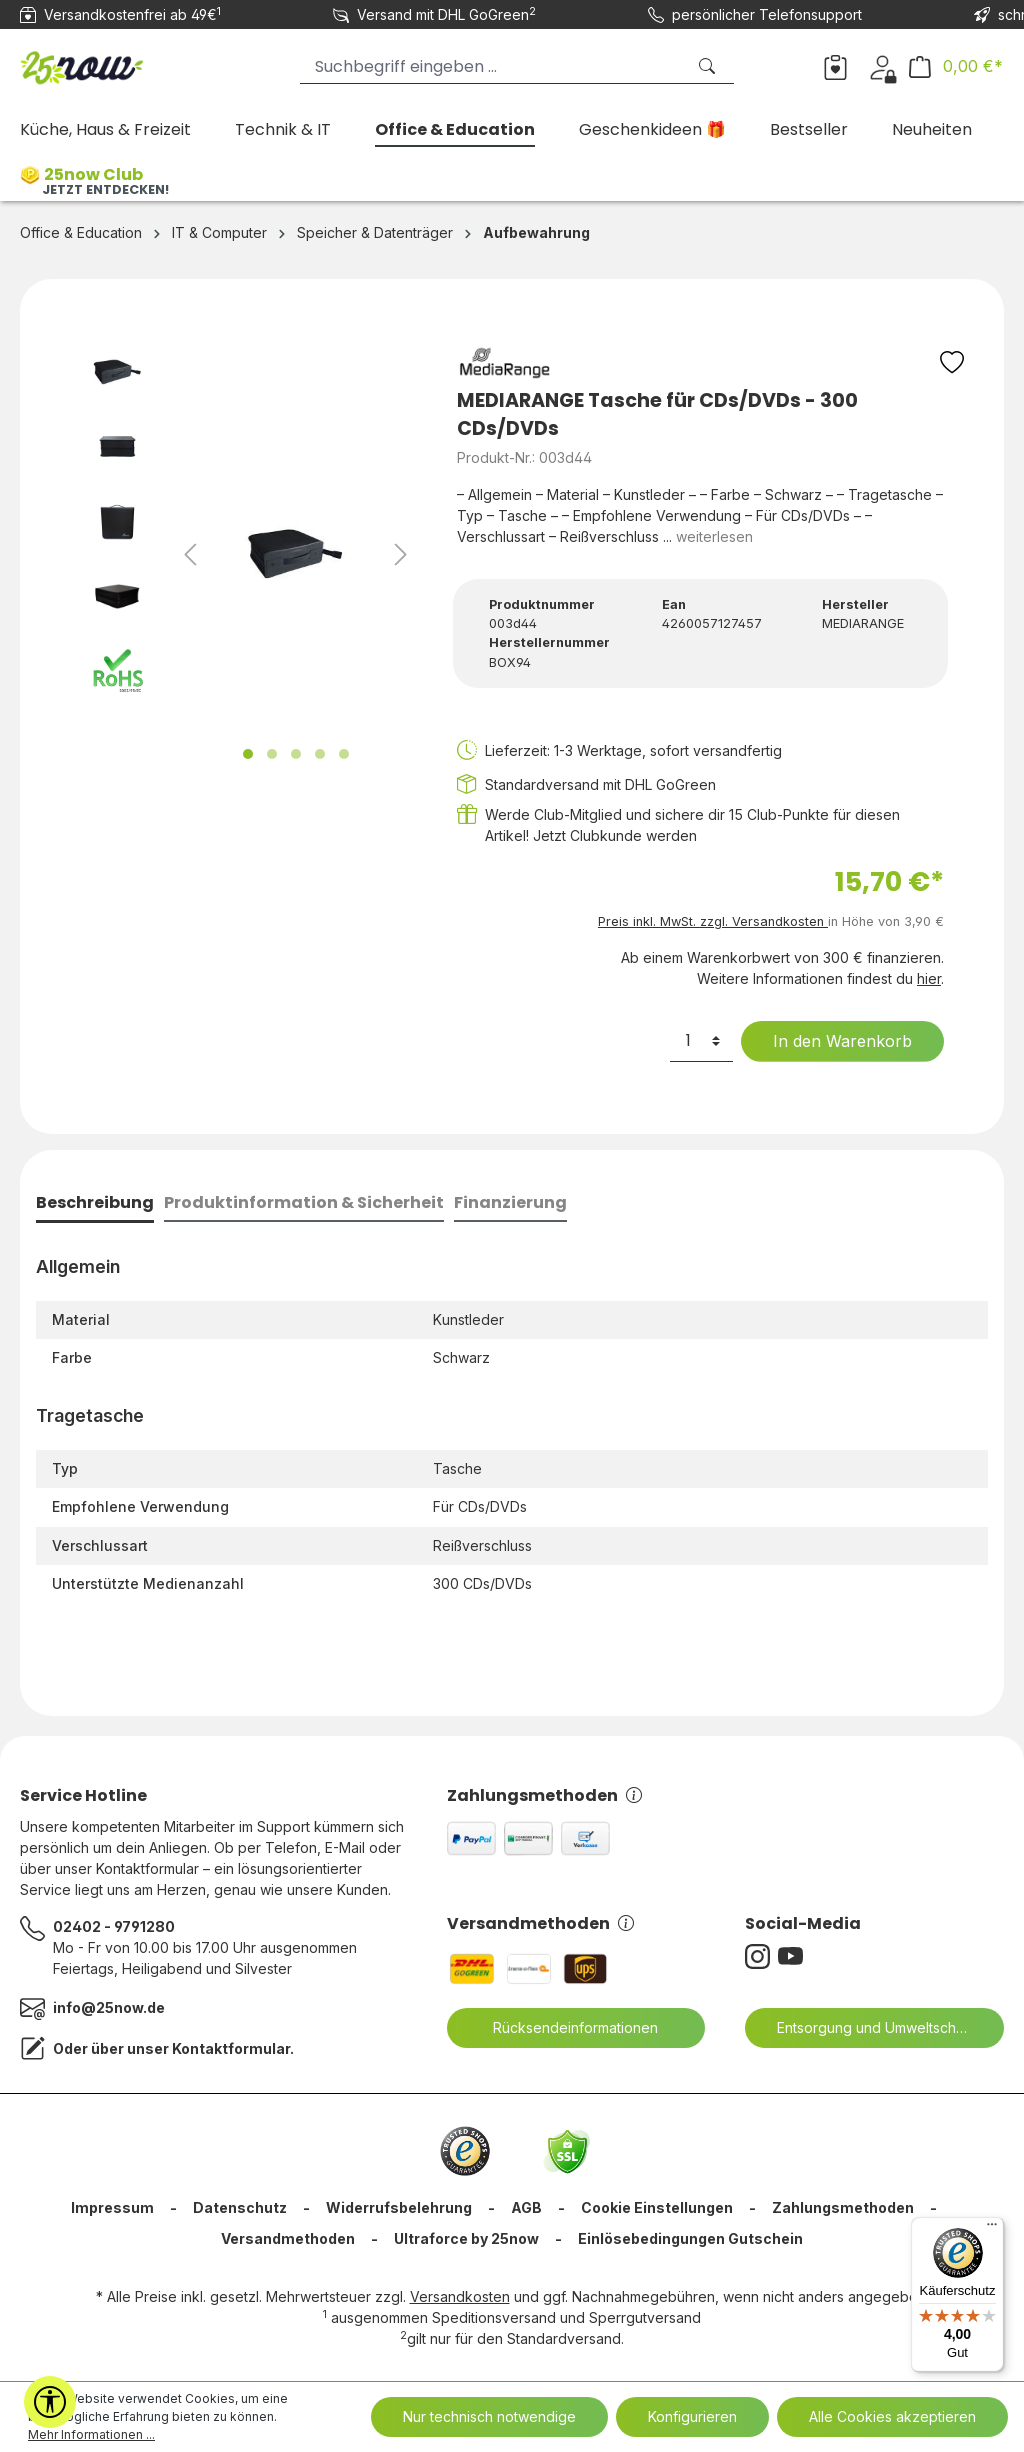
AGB (526, 2207)
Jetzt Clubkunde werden (615, 835)
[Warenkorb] (956, 66)
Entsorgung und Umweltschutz (864, 2028)
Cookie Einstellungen (657, 2207)
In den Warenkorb (830, 1041)
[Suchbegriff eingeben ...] (492, 66)
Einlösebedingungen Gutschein (690, 2238)
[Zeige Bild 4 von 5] (320, 754)
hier (929, 978)
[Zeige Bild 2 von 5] (272, 754)
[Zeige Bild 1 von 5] (248, 754)
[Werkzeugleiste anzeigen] (50, 2402)
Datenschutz (240, 2207)
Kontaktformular (231, 2048)
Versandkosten (460, 2296)
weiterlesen (714, 536)
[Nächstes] (401, 554)
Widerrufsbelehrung (399, 2207)
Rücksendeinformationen (563, 2028)
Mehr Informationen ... (91, 2434)
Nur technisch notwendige (489, 2416)
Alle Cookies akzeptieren (892, 2416)
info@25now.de (109, 2007)
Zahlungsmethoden (544, 1795)
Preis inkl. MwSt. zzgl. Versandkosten (713, 921)
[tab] (95, 1204)
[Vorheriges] (190, 554)
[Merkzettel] (835, 66)
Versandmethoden (540, 1923)
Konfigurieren (692, 2416)
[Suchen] (709, 66)
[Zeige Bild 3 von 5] (296, 754)
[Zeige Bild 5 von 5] (344, 754)
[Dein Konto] (882, 66)
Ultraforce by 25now (466, 2238)
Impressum (112, 2207)
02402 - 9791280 (114, 1926)
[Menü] (992, 2229)
